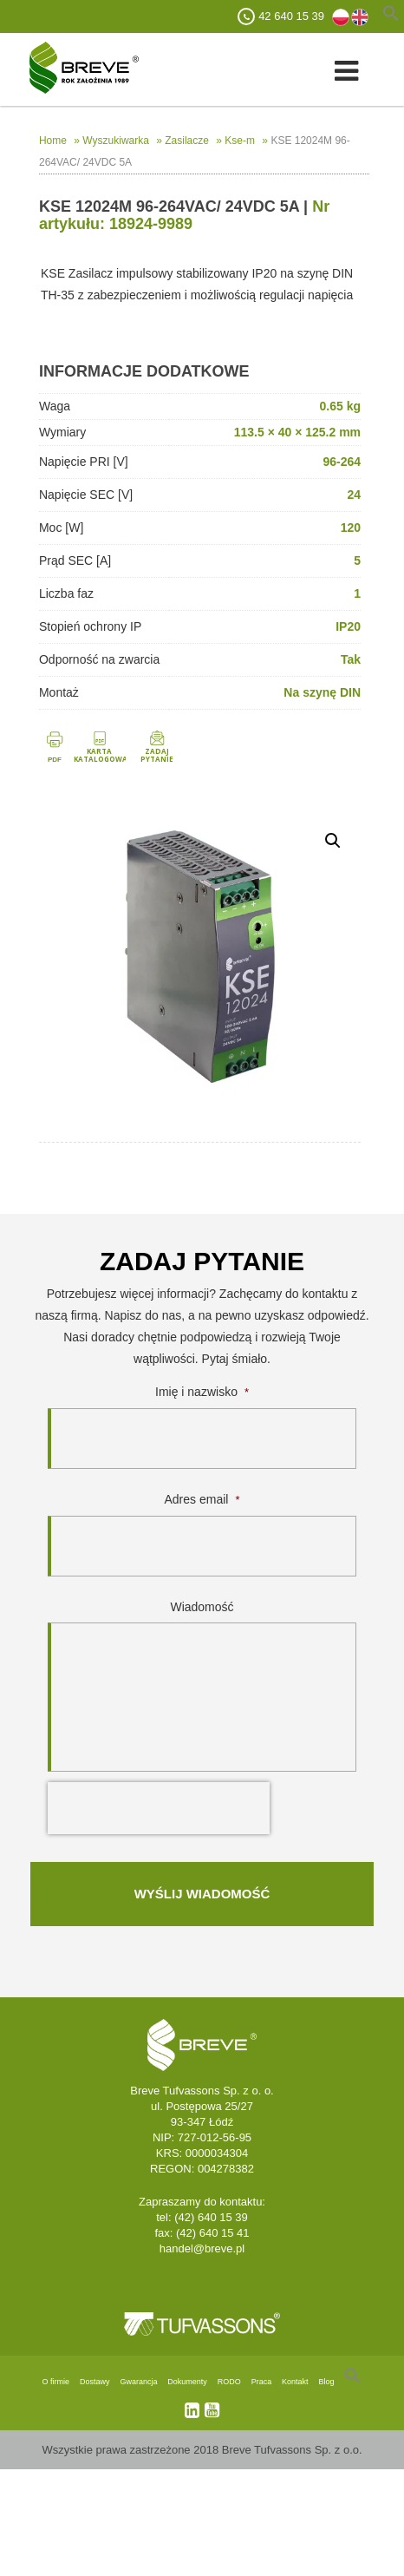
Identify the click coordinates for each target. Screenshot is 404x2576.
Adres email (202, 1499)
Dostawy (95, 2381)
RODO (229, 2381)
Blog (326, 2381)
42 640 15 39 (291, 16)
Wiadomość (201, 1607)
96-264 (342, 462)
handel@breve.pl (202, 2248)
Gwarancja (138, 2381)
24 (354, 494)
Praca (261, 2381)
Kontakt (295, 2381)
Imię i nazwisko (202, 1392)
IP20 (348, 626)
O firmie (56, 2381)
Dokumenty (187, 2381)
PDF (55, 760)
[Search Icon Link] (353, 2381)
